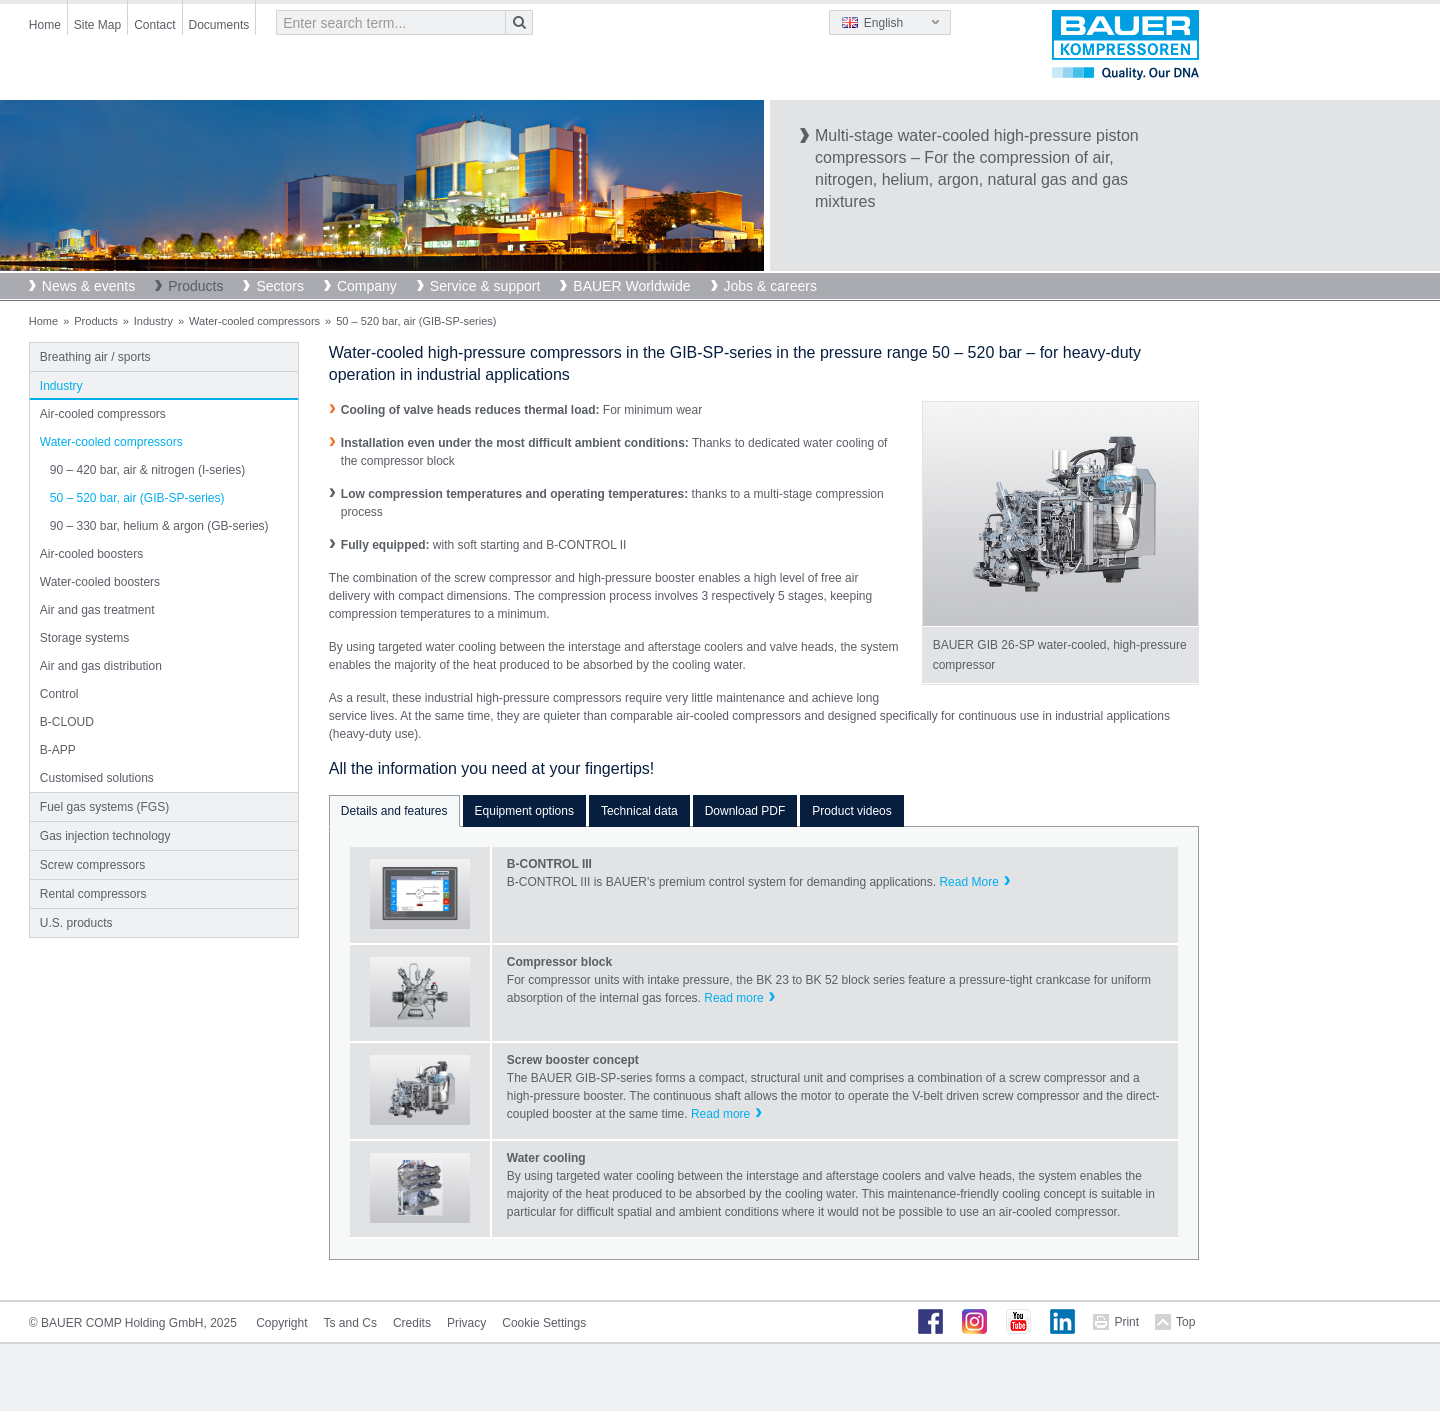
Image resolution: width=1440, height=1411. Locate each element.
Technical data (639, 811)
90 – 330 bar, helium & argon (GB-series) (159, 526)
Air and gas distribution (101, 666)
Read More (968, 882)
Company (367, 286)
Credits (412, 1323)
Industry (153, 321)
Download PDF (745, 811)
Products (195, 286)
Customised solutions (97, 778)
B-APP (58, 750)
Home (45, 25)
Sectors (279, 286)
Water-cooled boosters (100, 582)
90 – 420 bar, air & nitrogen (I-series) (147, 470)
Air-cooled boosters (91, 554)
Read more (733, 998)
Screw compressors (92, 865)
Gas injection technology (105, 836)
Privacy (466, 1323)
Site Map (97, 25)
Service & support (485, 286)
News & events (88, 286)
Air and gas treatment (97, 610)
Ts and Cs (350, 1323)
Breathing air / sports (95, 357)
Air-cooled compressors (103, 414)
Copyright (281, 1323)
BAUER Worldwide (631, 286)
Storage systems (84, 638)
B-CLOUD (67, 722)
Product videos (851, 811)
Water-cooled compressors (254, 321)
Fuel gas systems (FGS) (104, 807)
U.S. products (76, 923)
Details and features (394, 811)
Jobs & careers (770, 286)
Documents (219, 25)
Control (59, 694)
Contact (154, 25)
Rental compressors (93, 894)
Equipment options (524, 811)
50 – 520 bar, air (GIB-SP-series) (137, 498)
